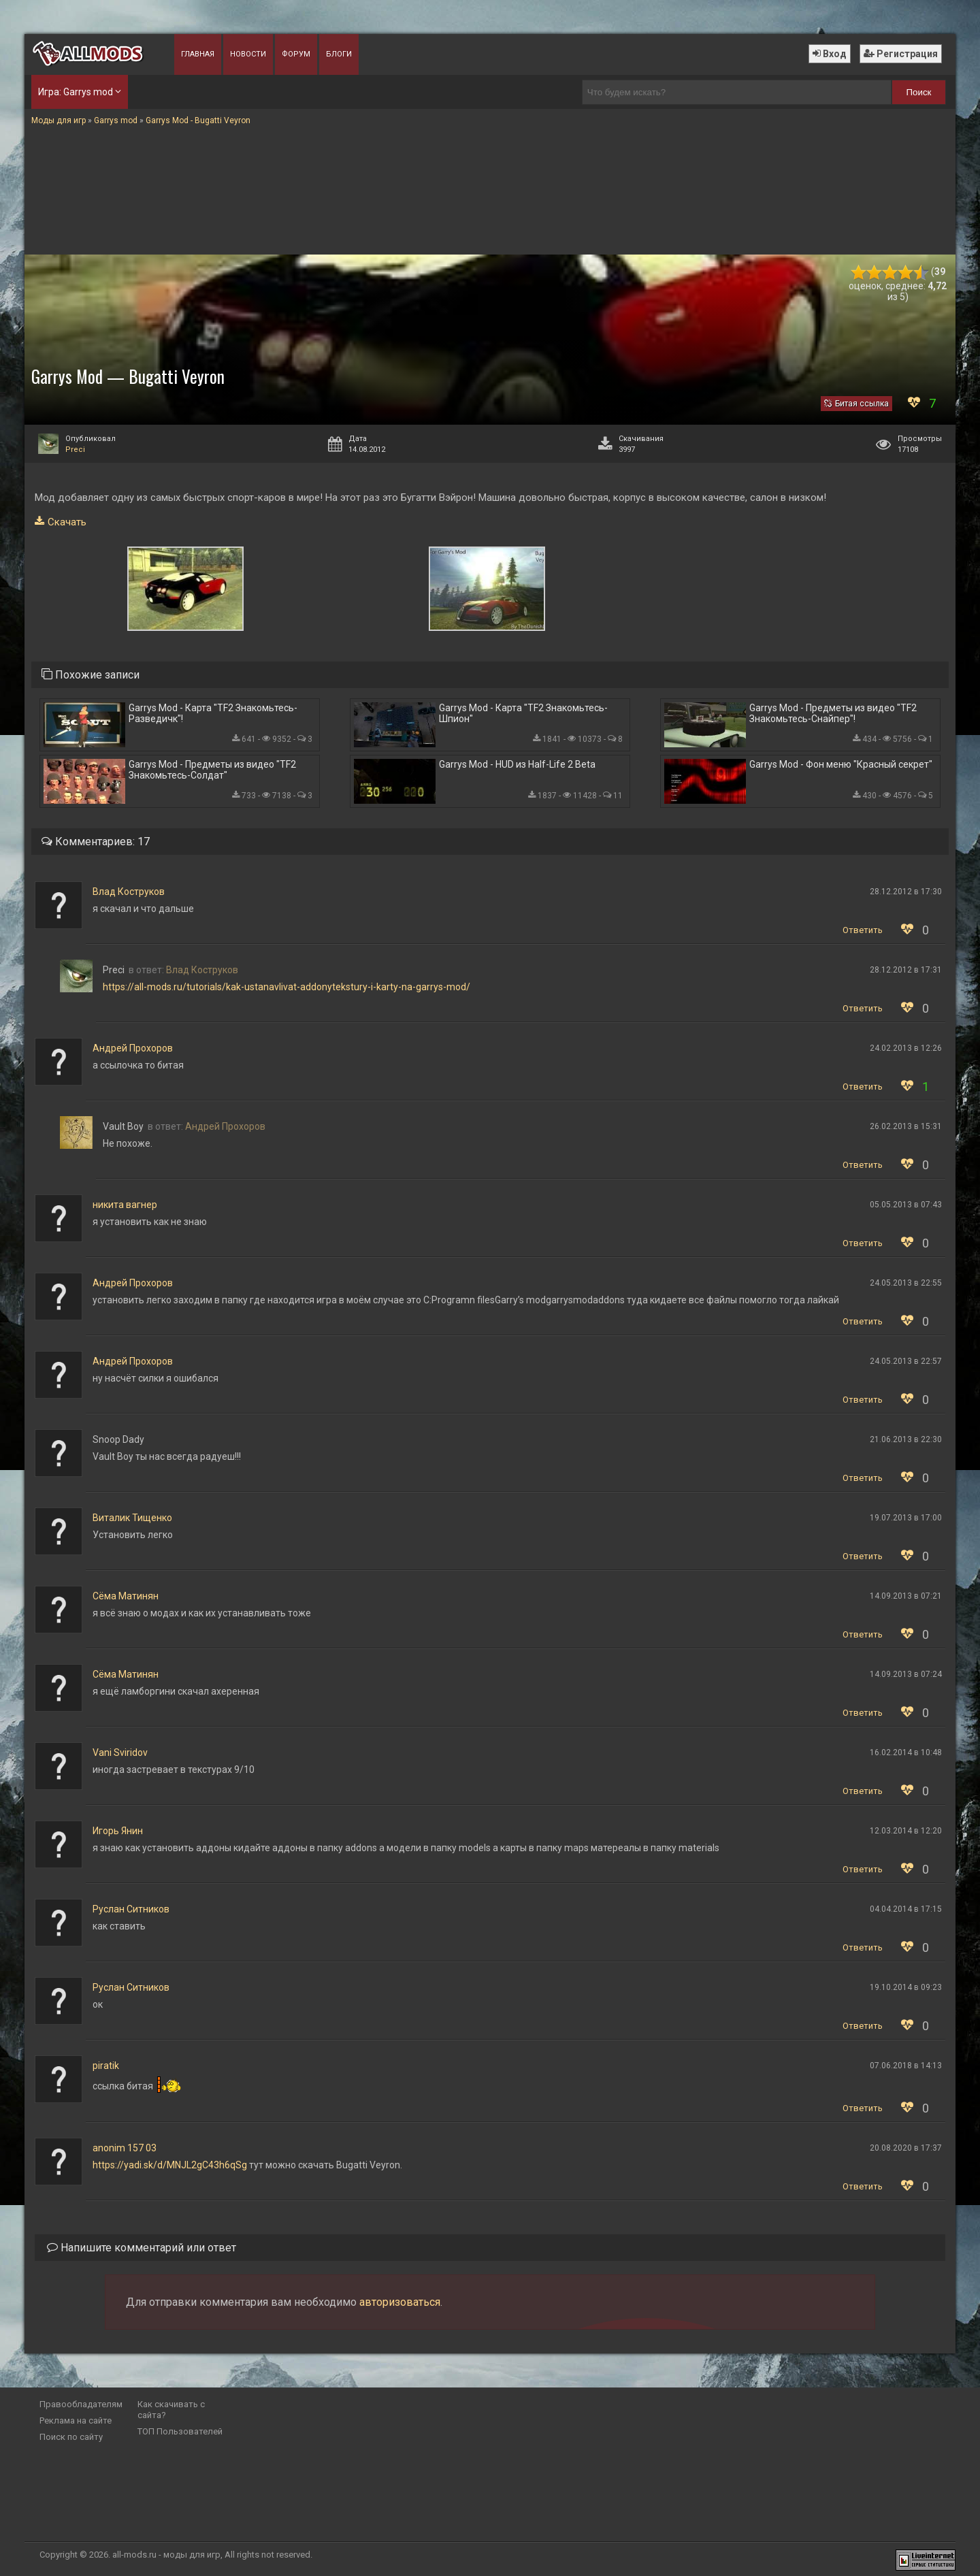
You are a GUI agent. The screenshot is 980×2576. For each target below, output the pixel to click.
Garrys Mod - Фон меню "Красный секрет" (840, 764)
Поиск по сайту (71, 2437)
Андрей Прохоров (133, 1048)
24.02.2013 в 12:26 (906, 1048)
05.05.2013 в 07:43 (906, 1204)
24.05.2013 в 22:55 (906, 1283)
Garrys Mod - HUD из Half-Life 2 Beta (517, 764)
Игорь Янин (118, 1830)
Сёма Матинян (126, 1596)
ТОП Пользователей (180, 2431)
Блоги (339, 54)
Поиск (919, 92)
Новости (248, 54)
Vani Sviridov (120, 1752)
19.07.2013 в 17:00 (906, 1517)
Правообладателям (80, 2404)
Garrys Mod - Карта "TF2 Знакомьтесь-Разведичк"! (213, 713)
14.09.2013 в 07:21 (906, 1596)
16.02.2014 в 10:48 (906, 1752)
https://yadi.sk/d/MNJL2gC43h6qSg (170, 2164)
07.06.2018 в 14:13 (906, 2065)
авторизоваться (399, 2302)
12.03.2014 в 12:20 (906, 1831)
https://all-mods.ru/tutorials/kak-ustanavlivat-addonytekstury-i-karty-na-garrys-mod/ (286, 986)
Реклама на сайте (75, 2420)
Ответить (863, 930)
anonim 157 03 (125, 2147)
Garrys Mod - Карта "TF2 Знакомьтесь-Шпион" (523, 713)
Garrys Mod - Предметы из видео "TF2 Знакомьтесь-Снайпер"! (833, 713)
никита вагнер (125, 1204)
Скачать (67, 522)
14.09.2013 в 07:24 (906, 1674)
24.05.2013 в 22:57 (906, 1361)
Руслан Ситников (131, 1909)
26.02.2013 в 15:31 (906, 1126)
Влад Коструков (129, 891)
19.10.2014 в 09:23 (906, 1987)
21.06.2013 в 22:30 (906, 1439)
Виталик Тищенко (132, 1517)
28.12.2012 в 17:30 (906, 891)
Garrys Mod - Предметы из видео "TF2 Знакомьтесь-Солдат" (212, 770)
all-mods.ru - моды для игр (166, 2554)
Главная (197, 54)
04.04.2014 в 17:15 (906, 1909)
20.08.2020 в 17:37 (906, 2148)
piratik (106, 2065)
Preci (75, 449)
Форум (296, 54)
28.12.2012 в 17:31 (906, 970)
